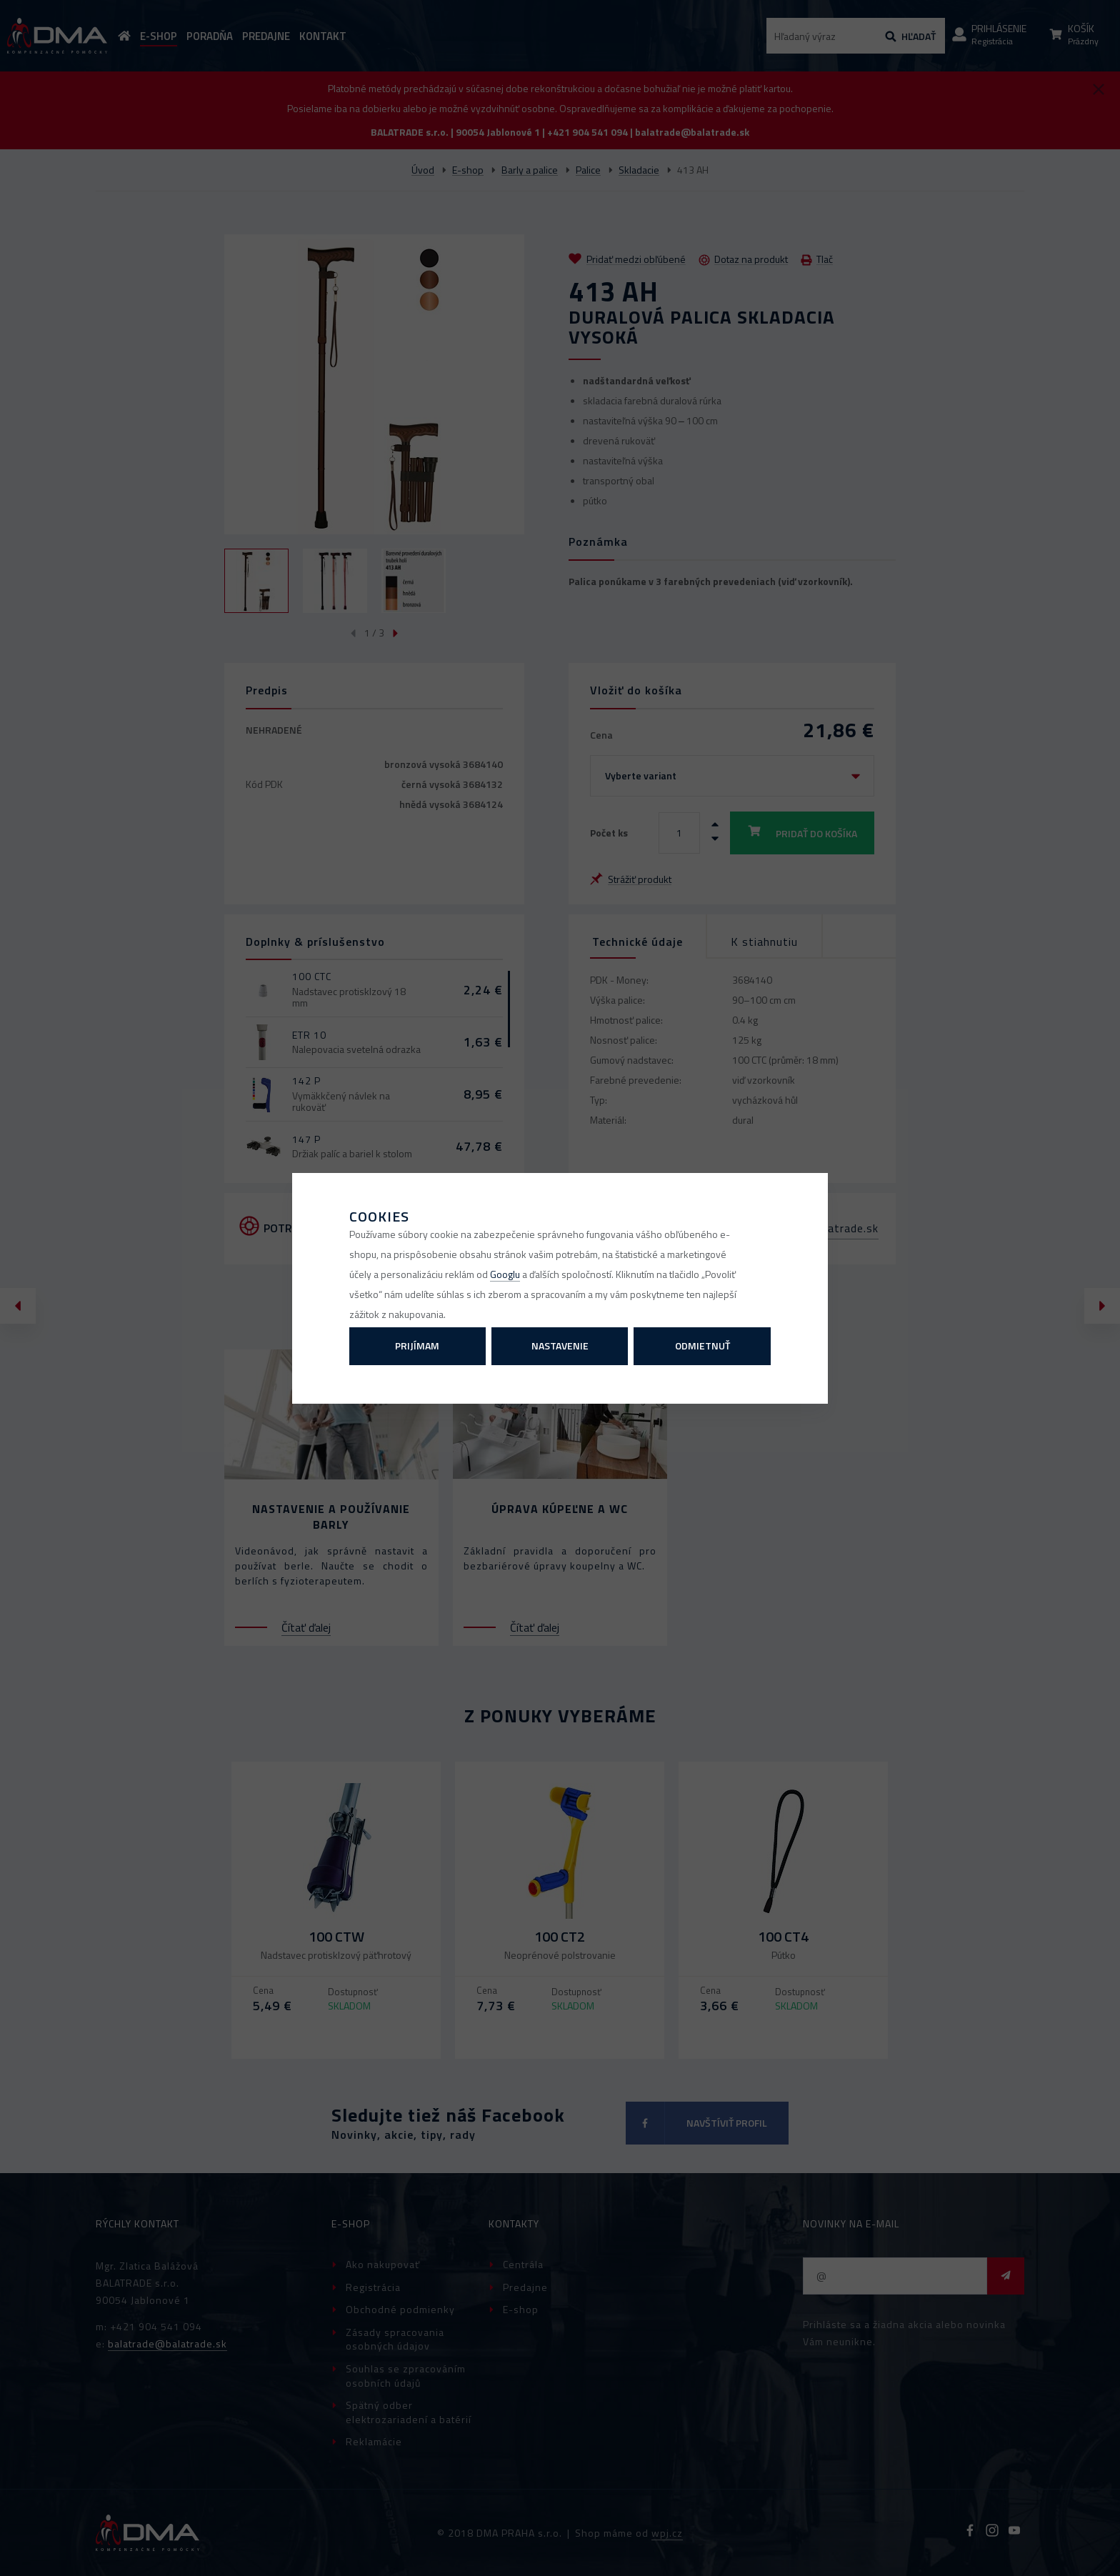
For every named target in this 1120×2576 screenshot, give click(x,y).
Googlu (505, 1274)
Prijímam (417, 1345)
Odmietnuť (702, 1345)
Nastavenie (560, 1345)
